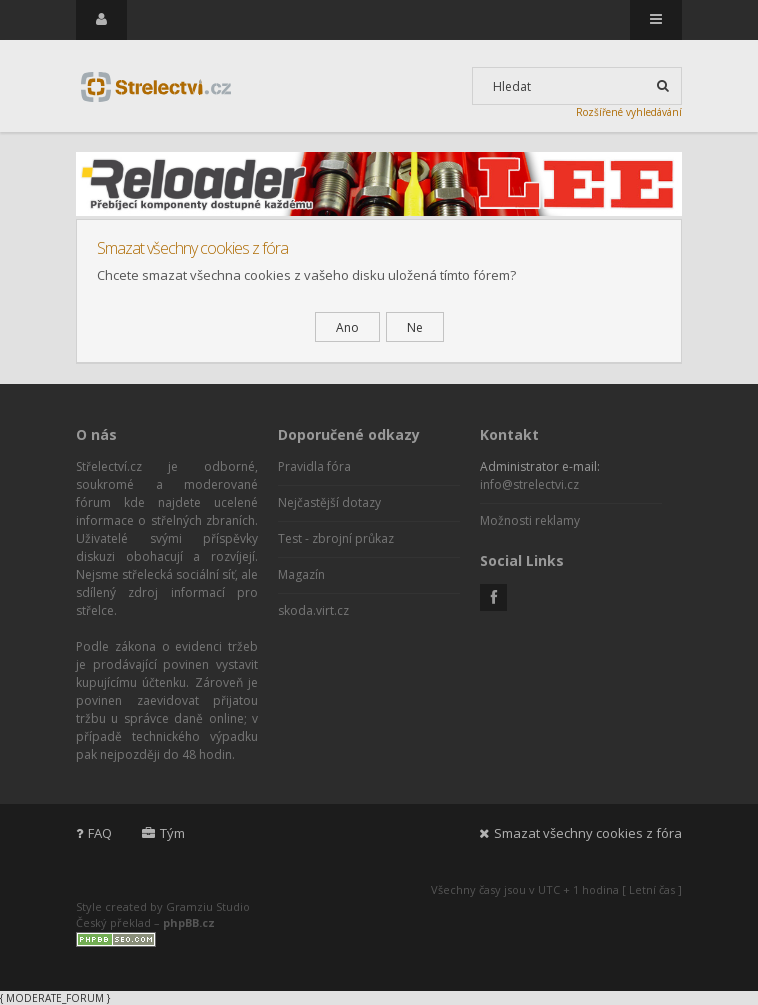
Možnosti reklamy (530, 520)
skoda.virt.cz (313, 610)
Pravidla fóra (314, 466)
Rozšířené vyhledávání (629, 112)
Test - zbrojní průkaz (336, 538)
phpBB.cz (189, 922)
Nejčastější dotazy (329, 502)
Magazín (301, 574)
